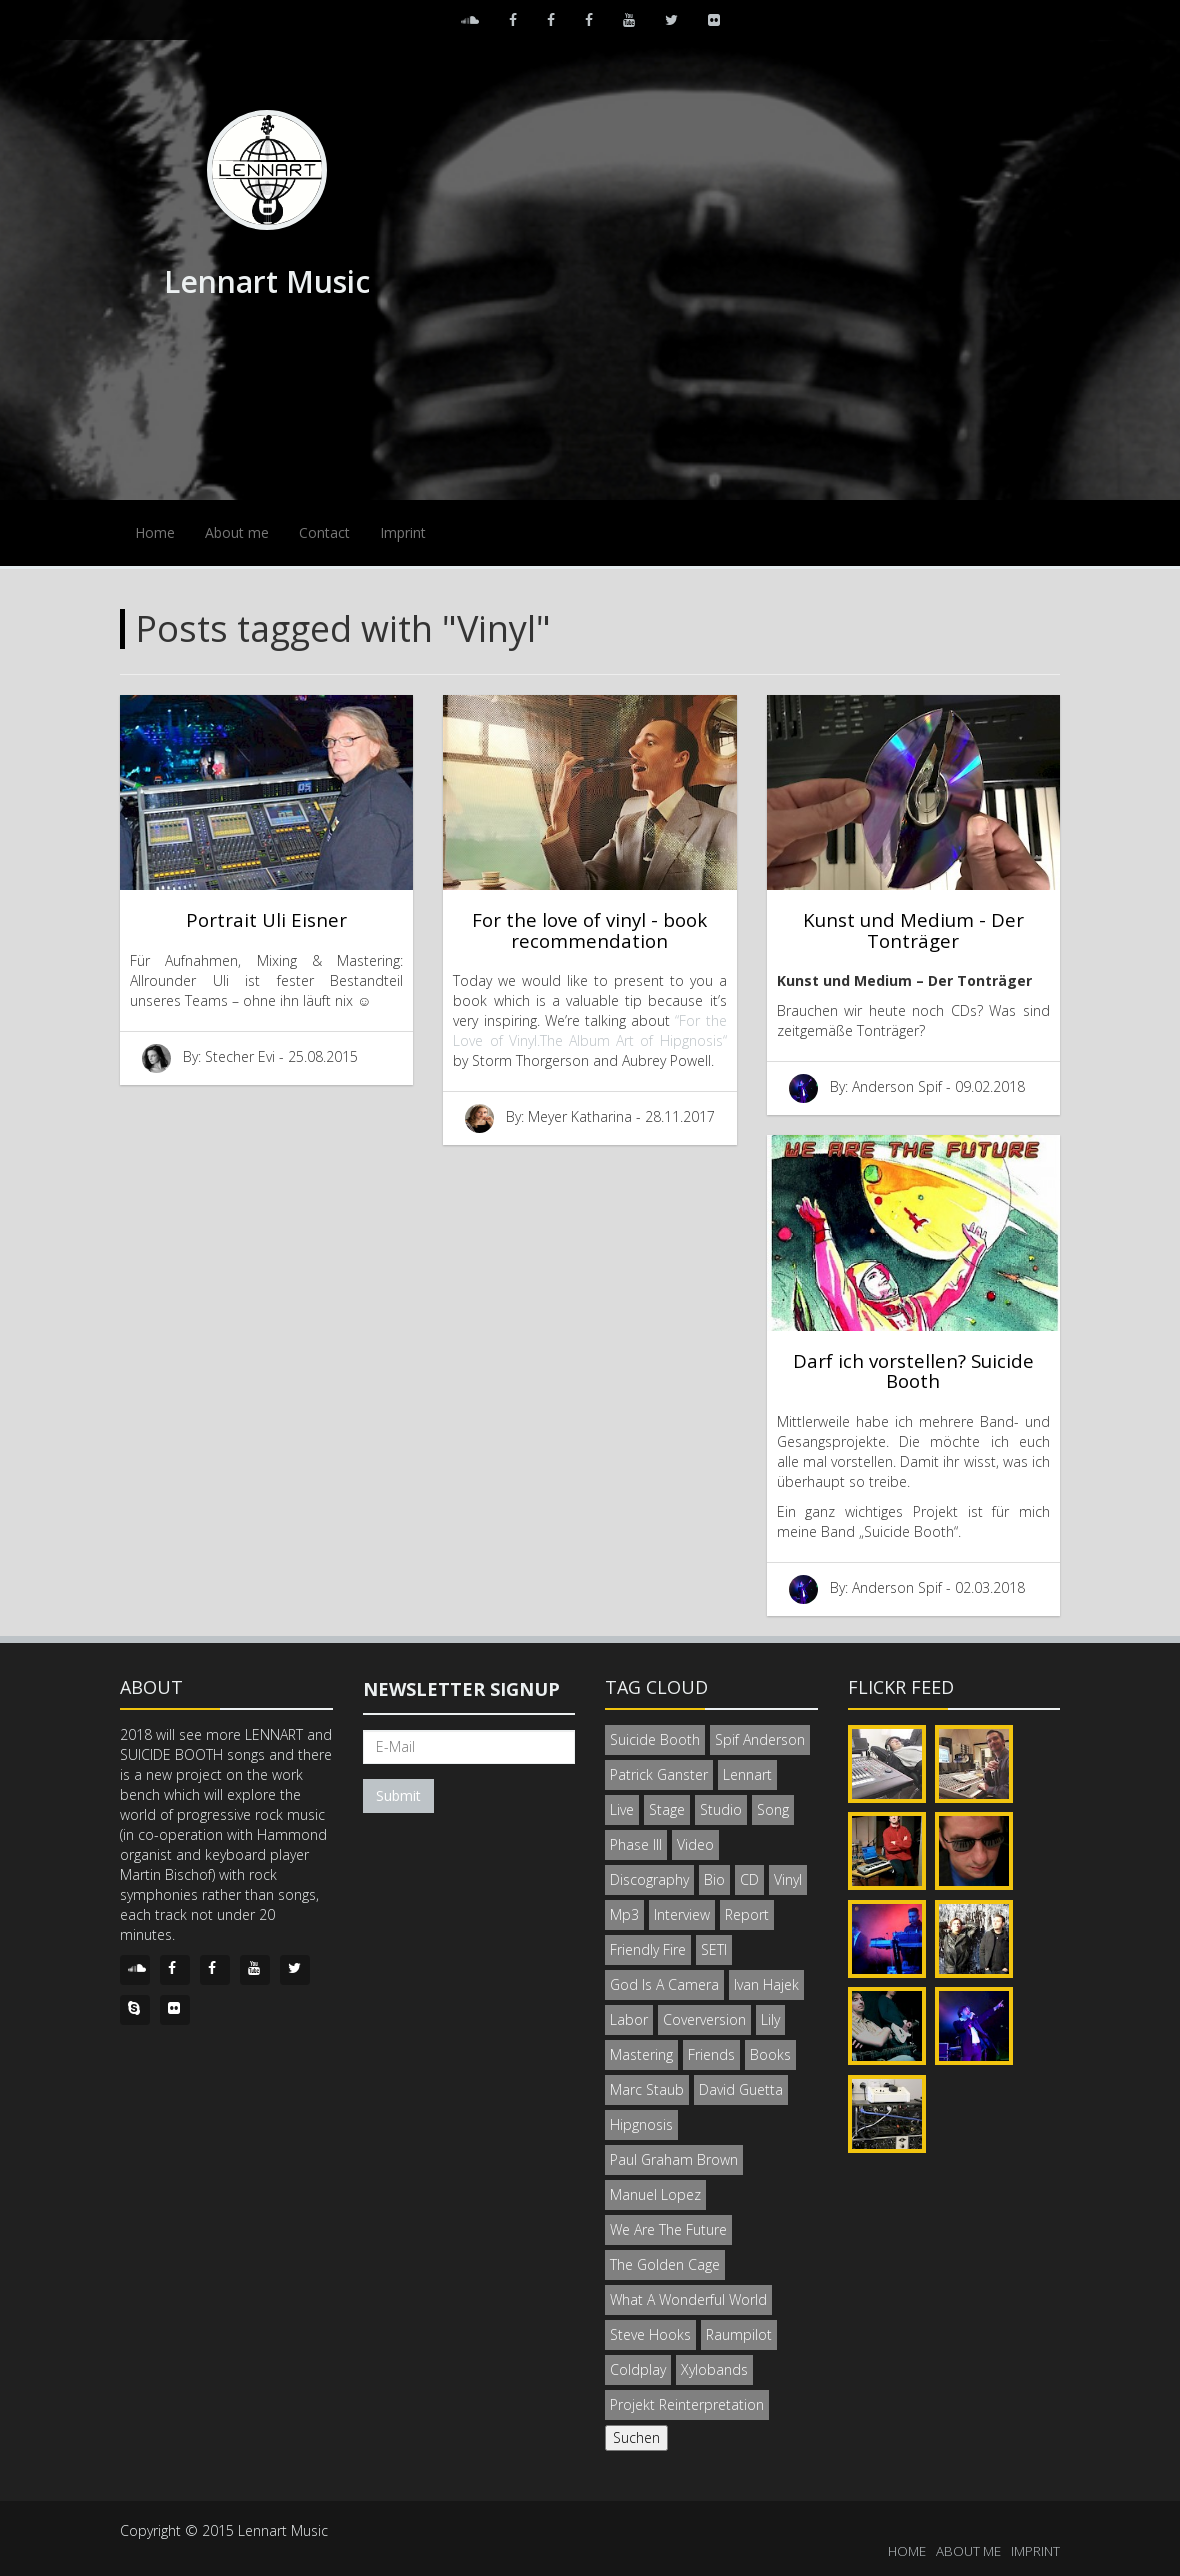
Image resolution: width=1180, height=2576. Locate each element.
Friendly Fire (648, 1949)
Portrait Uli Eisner (266, 919)
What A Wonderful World (688, 2299)
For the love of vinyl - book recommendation (589, 930)
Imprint (403, 532)
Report (747, 1914)
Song (773, 1809)
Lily (770, 2019)
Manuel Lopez (655, 2194)
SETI (714, 1949)
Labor (629, 2019)
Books (770, 2054)
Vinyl (788, 1879)
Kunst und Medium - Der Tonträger (913, 930)
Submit (398, 1795)
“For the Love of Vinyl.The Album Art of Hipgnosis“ (589, 1030)
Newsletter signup (461, 1689)
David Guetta (741, 2089)
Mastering (641, 2054)
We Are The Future (668, 2229)
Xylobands (714, 2369)
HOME (907, 2551)
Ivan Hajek (766, 1984)
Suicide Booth (655, 1739)
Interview (682, 1914)
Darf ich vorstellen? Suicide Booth (913, 1371)
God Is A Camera (664, 1984)
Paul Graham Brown (674, 2159)
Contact (324, 532)
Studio (721, 1809)
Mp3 (624, 1914)
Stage (667, 1809)
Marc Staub (647, 2089)
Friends (711, 2054)
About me (237, 532)
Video (695, 1844)
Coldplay (638, 2369)
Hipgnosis (641, 2124)
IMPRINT (1035, 2551)
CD (749, 1879)
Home (155, 532)
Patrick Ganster (659, 1774)
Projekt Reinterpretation (687, 2404)
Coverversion (704, 2019)
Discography (649, 1879)
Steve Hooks (650, 2334)
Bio (714, 1879)
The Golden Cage (665, 2264)
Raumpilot (739, 2334)
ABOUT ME (968, 2551)
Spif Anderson (760, 1739)
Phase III (636, 1844)
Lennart (747, 1774)
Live (622, 1809)
